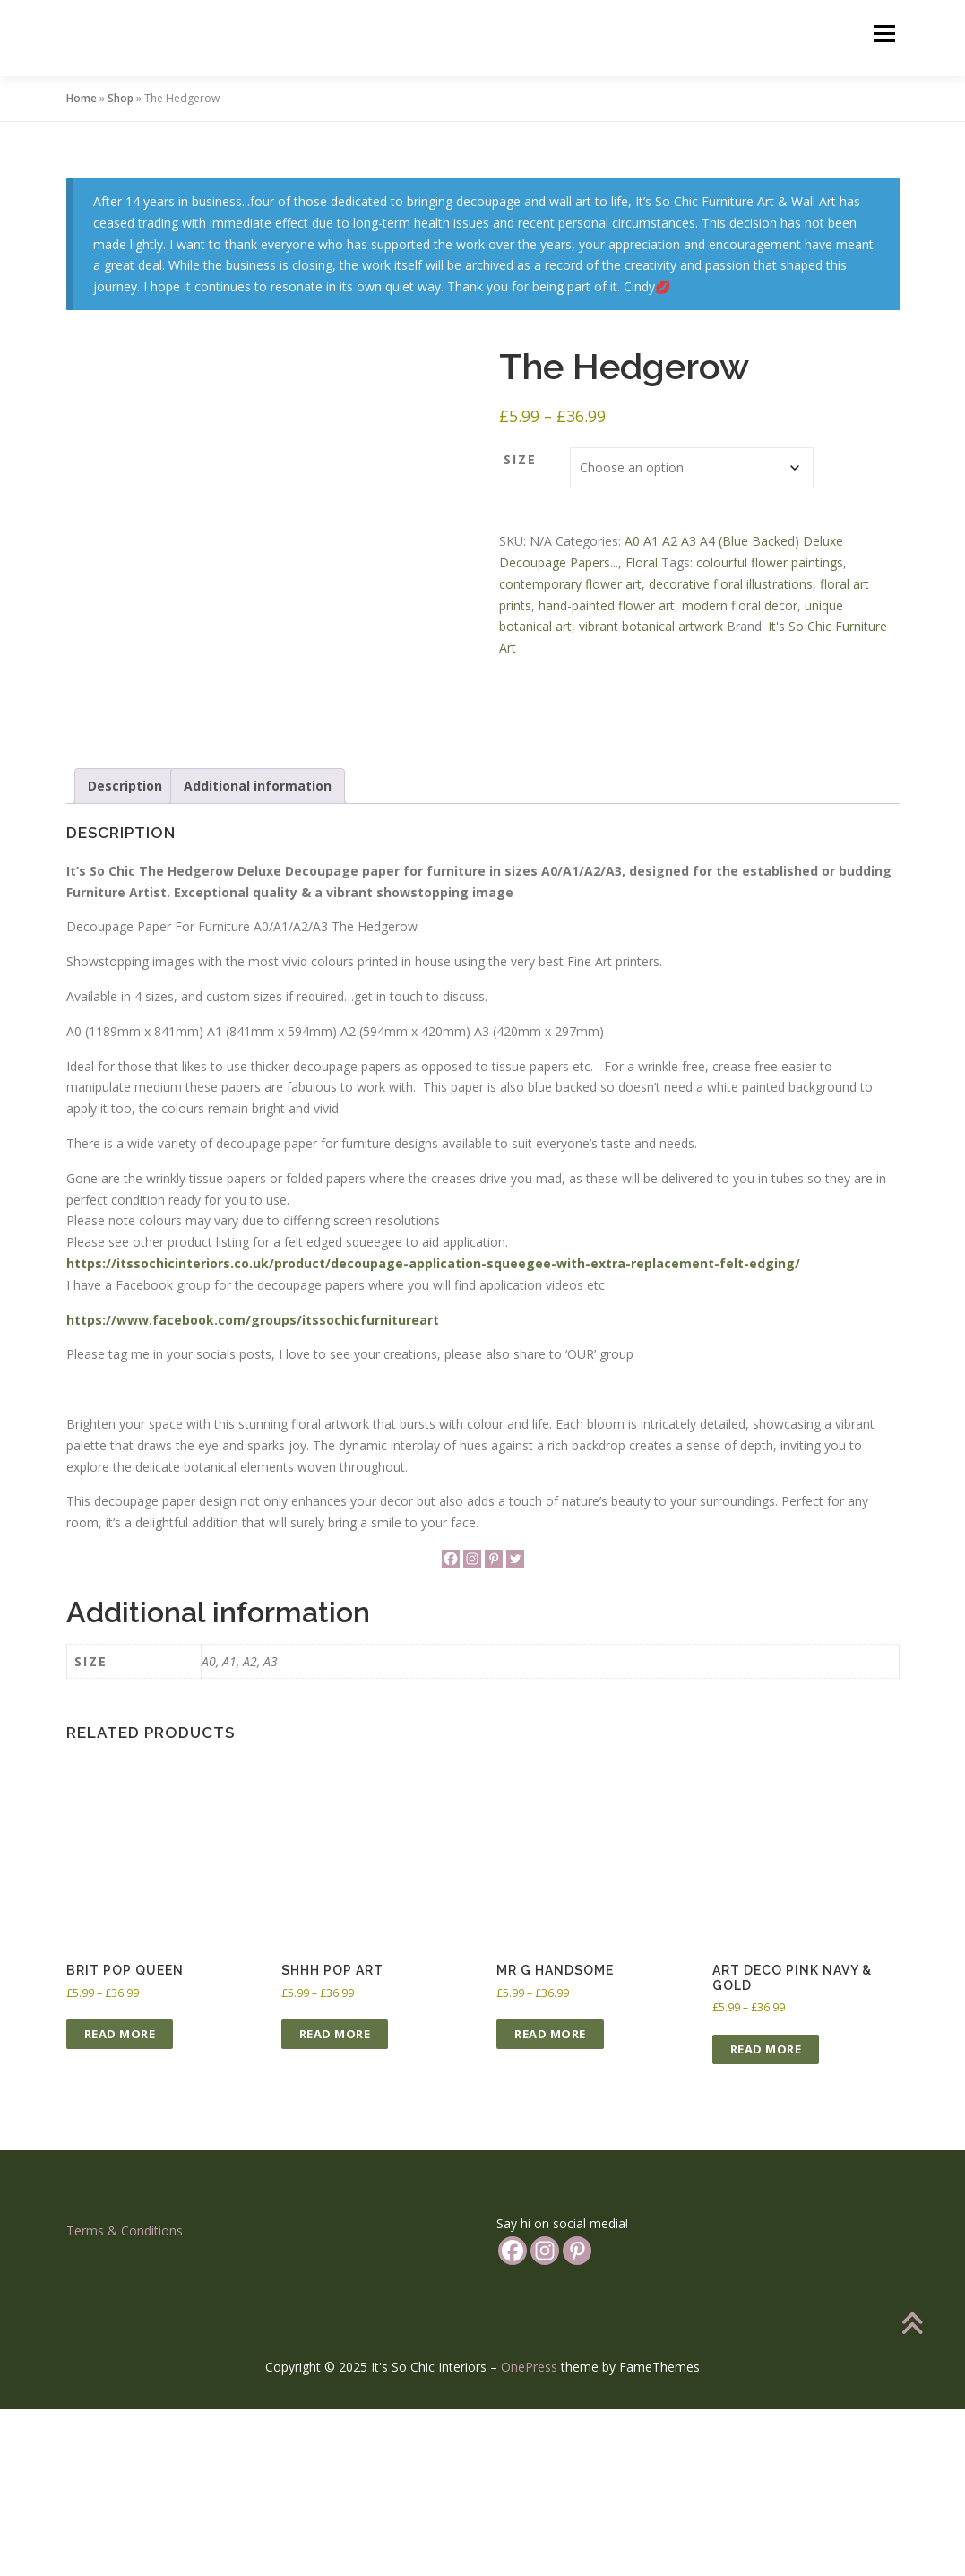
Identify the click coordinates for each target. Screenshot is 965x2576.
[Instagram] (472, 1725)
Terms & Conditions (124, 2396)
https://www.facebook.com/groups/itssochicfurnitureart (252, 1485)
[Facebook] (451, 1725)
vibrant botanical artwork (651, 626)
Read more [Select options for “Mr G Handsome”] (550, 2200)
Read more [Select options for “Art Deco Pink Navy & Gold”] (766, 2215)
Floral (641, 562)
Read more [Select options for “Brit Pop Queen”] (120, 2200)
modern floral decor (739, 605)
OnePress (529, 2533)
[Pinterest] (494, 1725)
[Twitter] (515, 1725)
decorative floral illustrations (731, 583)
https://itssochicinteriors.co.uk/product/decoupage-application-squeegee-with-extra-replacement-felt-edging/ (433, 1430)
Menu (884, 33)
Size (520, 459)
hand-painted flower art (607, 605)
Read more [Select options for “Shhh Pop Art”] (335, 2200)
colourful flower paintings (769, 562)
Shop (121, 98)
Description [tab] (125, 952)
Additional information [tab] (258, 952)
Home (81, 98)
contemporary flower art (570, 583)
